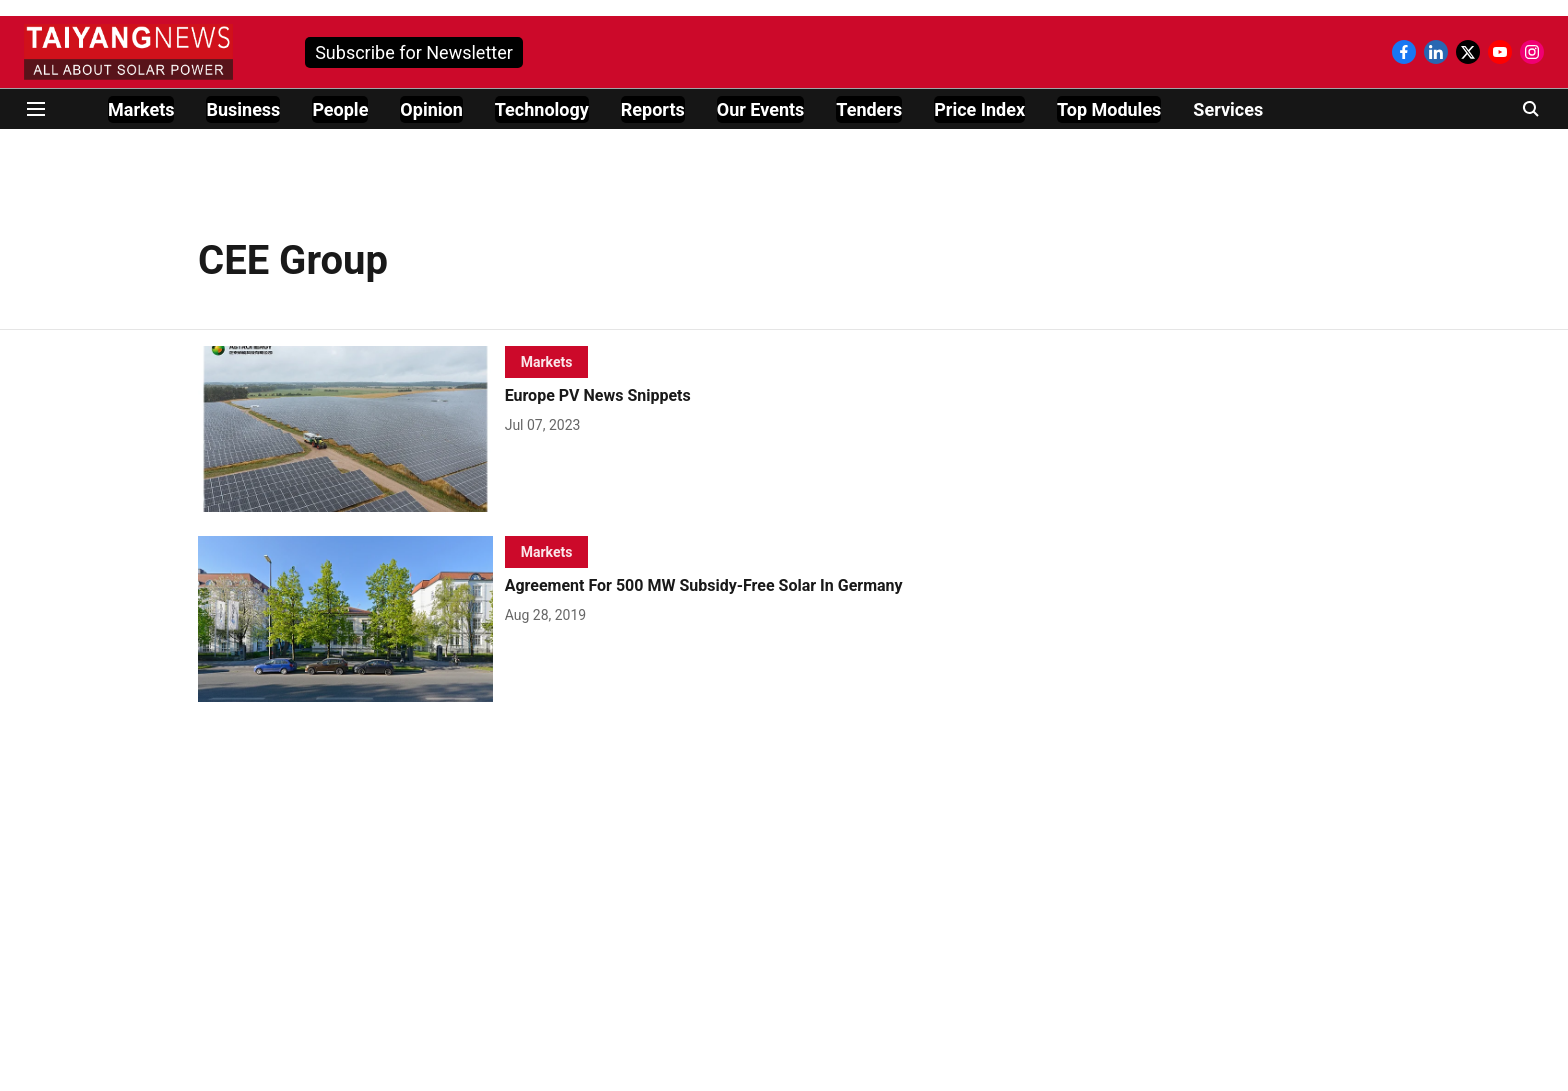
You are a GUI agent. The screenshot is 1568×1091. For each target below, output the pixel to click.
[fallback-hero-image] (351, 429)
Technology (542, 109)
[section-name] (547, 361)
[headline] (735, 396)
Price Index (979, 109)
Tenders (869, 109)
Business (243, 109)
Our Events (761, 109)
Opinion (431, 109)
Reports (653, 109)
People (340, 109)
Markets (141, 109)
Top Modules (1109, 109)
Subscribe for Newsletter (414, 52)
